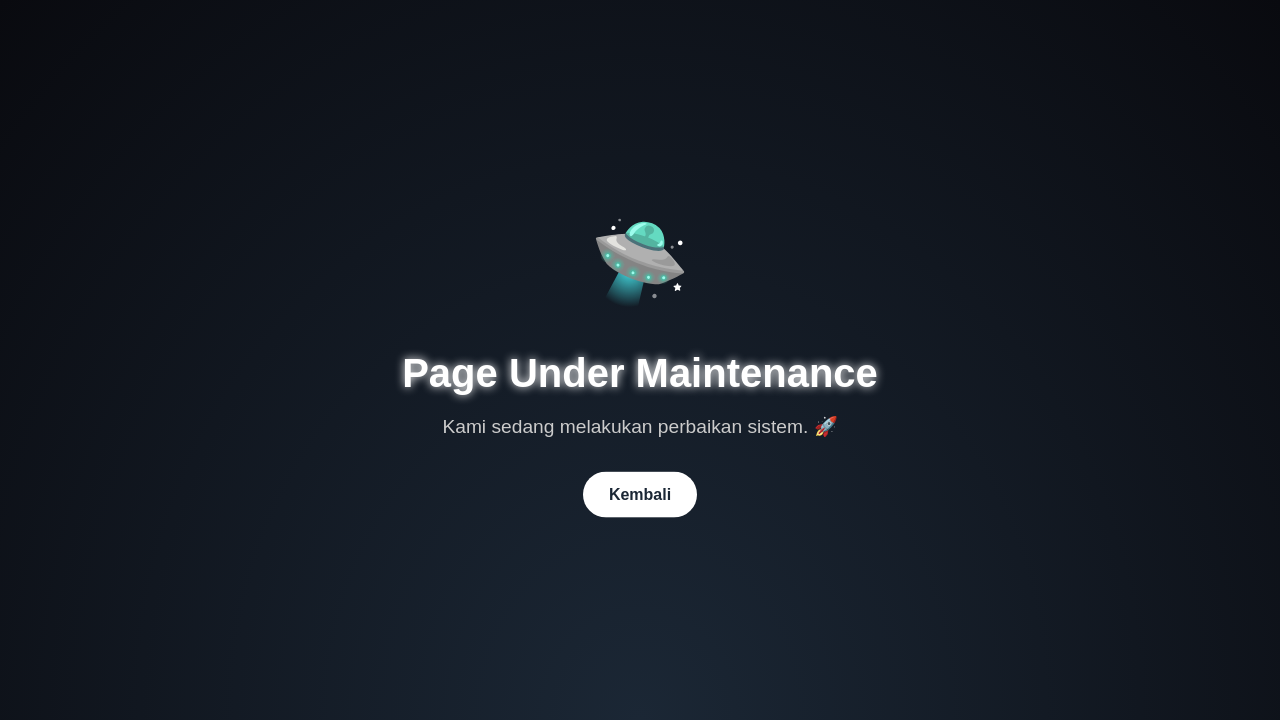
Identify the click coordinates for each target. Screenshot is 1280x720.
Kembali (640, 493)
